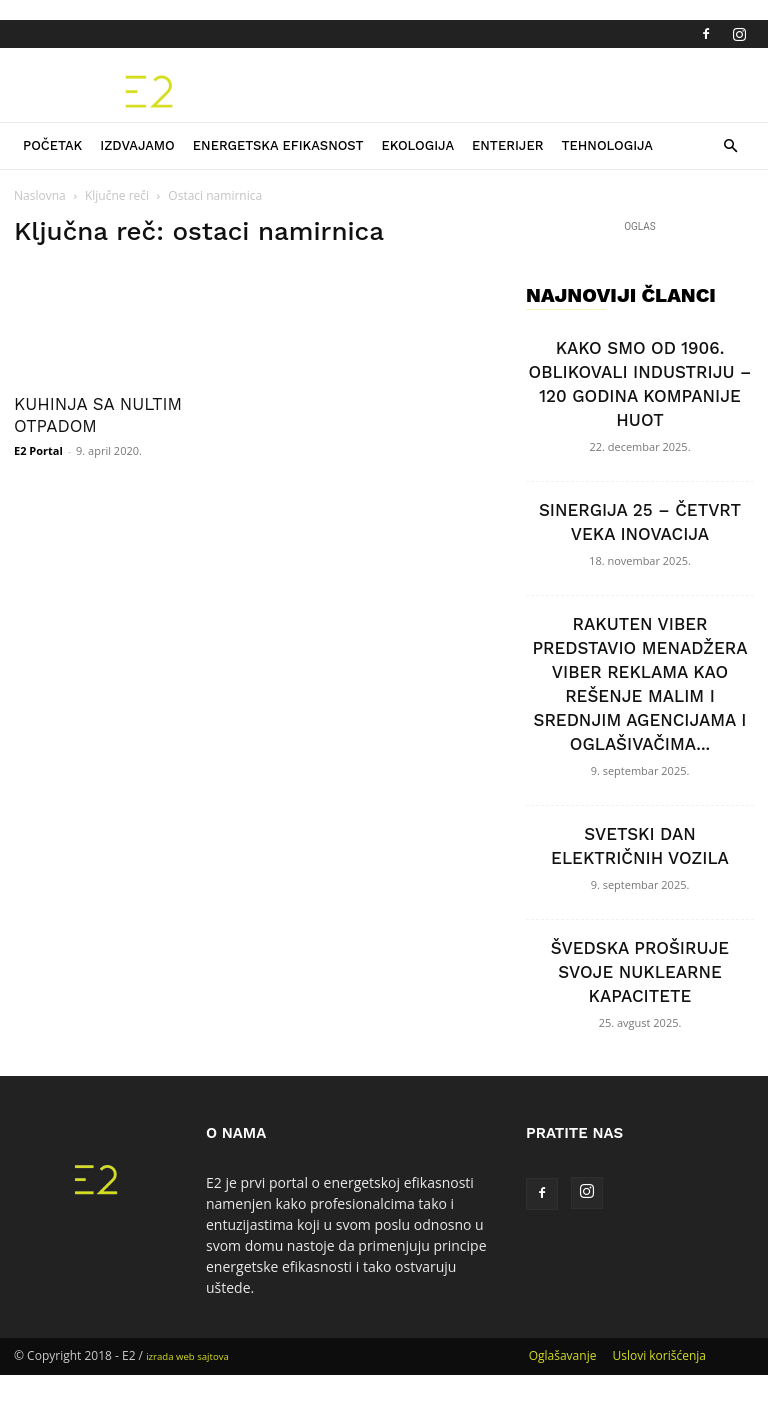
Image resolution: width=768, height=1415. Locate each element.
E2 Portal (38, 450)
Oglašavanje (563, 1355)
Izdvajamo (137, 145)
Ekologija (417, 145)
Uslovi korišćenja (659, 1355)
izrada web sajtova (187, 1356)
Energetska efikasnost (278, 145)
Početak (52, 145)
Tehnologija (607, 145)
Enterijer (507, 145)
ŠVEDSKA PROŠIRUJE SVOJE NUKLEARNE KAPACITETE (640, 972)
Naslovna (40, 195)
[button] (730, 146)
